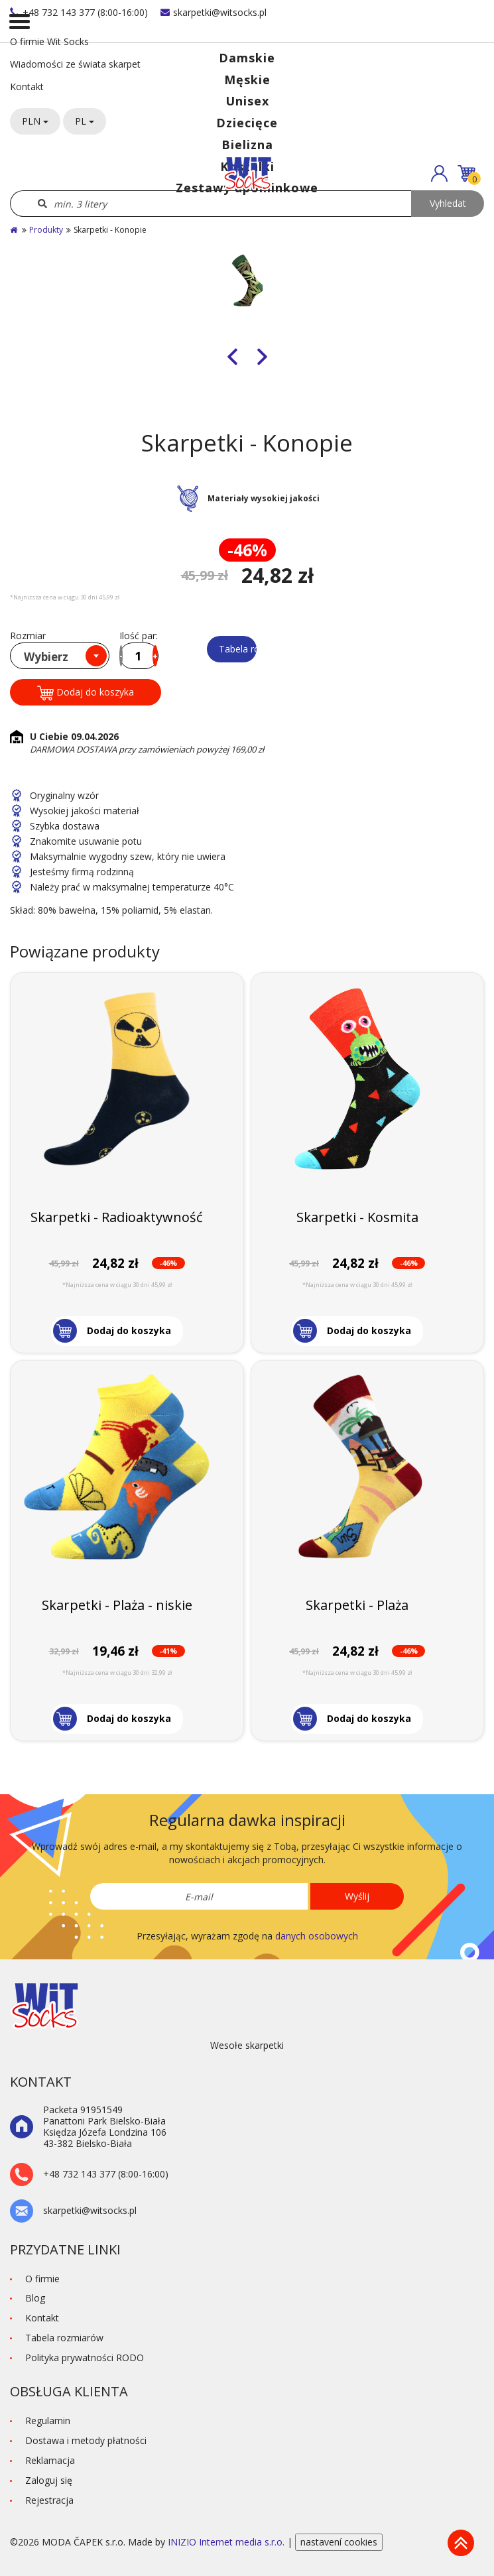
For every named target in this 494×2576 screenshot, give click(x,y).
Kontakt (27, 86)
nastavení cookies (338, 2542)
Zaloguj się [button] (48, 2480)
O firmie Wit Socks (49, 41)
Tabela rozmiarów (238, 649)
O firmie (42, 2278)
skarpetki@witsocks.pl (213, 12)
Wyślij (357, 1896)
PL (84, 121)
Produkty (46, 229)
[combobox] (59, 656)
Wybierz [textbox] (46, 656)
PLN (35, 121)
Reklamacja (50, 2460)
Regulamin (47, 2420)
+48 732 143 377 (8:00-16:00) (79, 12)
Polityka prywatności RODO (84, 2357)
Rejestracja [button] (49, 2500)
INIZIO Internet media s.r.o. (227, 2542)
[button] (439, 173)
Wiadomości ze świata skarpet (75, 64)
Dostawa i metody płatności (86, 2440)
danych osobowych (316, 1936)
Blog (35, 2298)
